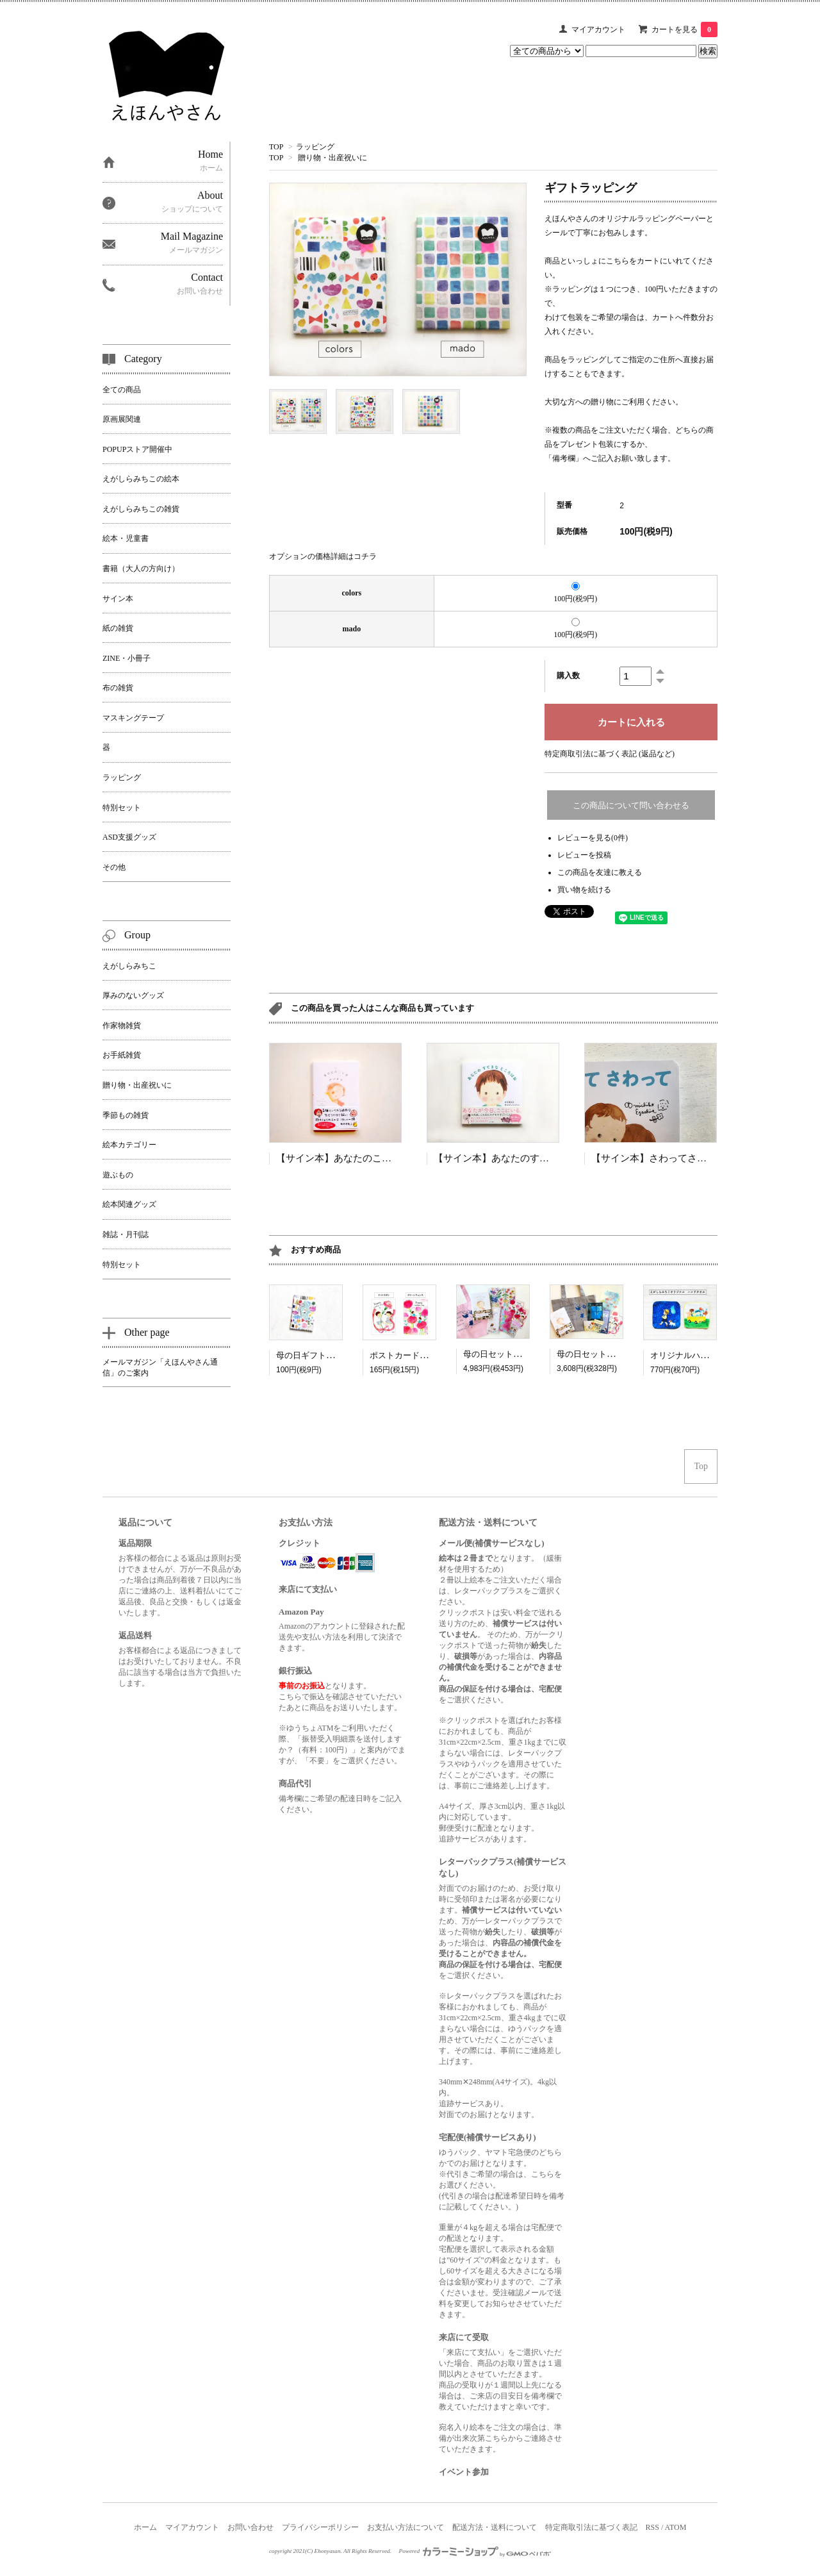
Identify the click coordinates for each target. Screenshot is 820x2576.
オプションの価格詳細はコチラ (323, 556)
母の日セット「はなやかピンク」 (525, 1354)
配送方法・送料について (494, 2527)
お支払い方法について (405, 2527)
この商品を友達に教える (599, 872)
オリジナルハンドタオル (696, 1355)
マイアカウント (598, 29)
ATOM (676, 2527)
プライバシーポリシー (320, 2527)
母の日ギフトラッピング (322, 1355)
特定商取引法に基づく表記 (591, 2527)
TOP (276, 146)
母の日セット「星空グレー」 (611, 1354)
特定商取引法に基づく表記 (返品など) (610, 753)
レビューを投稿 (584, 855)
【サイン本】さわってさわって (658, 1158)
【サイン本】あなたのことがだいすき (357, 1158)
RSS (652, 2527)
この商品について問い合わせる (631, 805)
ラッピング (315, 146)
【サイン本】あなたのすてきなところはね (525, 1158)
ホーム (145, 2527)
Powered (475, 2551)
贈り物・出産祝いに (332, 157)
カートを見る (685, 29)
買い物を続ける (584, 889)
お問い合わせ (250, 2527)
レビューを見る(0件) (592, 837)
